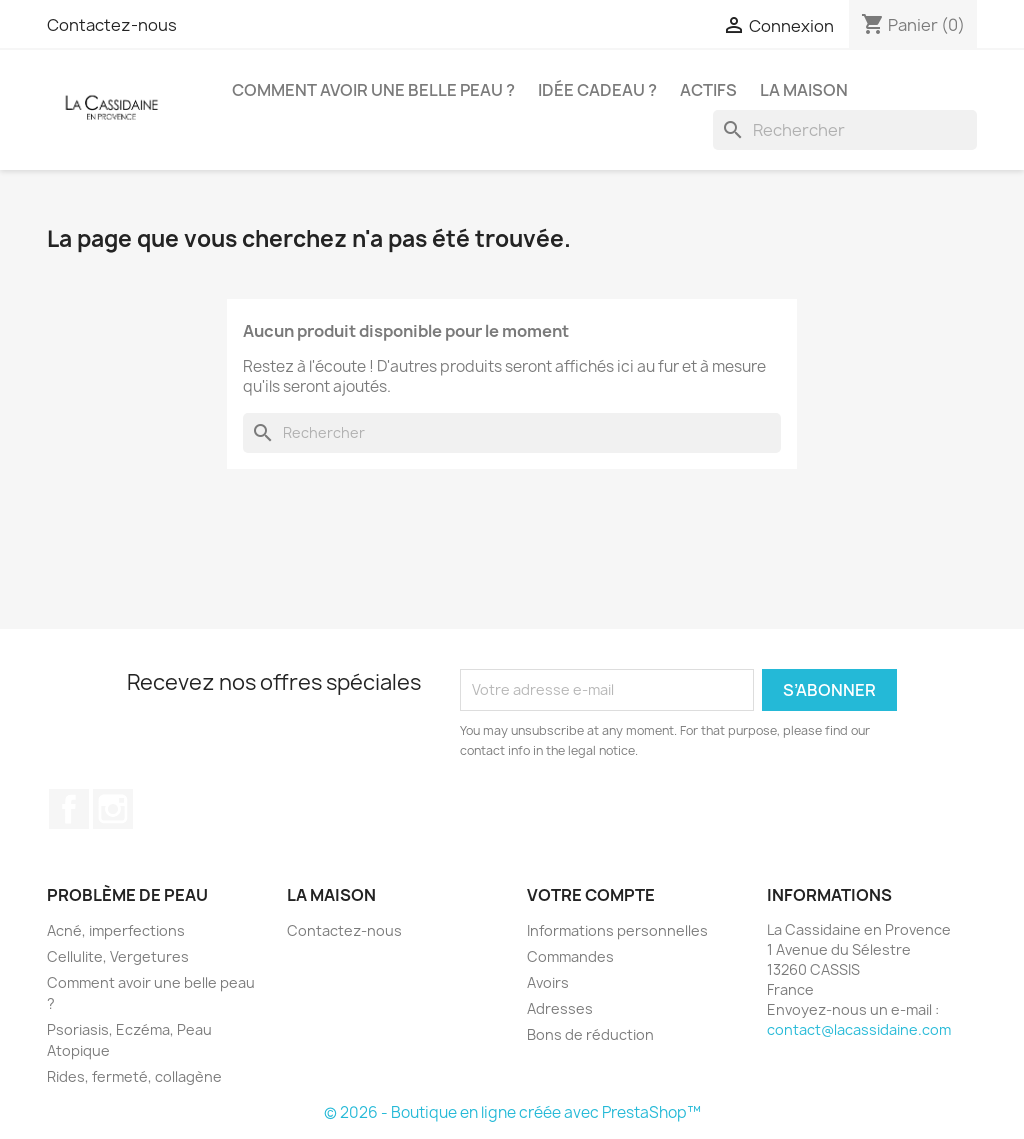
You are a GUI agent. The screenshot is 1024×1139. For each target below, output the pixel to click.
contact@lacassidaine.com (859, 1029)
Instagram (113, 809)
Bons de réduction (590, 1034)
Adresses (560, 1008)
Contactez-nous (112, 25)
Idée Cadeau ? (597, 90)
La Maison (804, 90)
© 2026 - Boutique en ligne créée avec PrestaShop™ (512, 1112)
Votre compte (591, 895)
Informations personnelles (617, 930)
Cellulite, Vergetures (118, 956)
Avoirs (548, 982)
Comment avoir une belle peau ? (373, 90)
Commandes (570, 956)
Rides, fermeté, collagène (134, 1076)
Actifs (708, 90)
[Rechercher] (845, 130)
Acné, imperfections (116, 930)
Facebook (69, 809)
